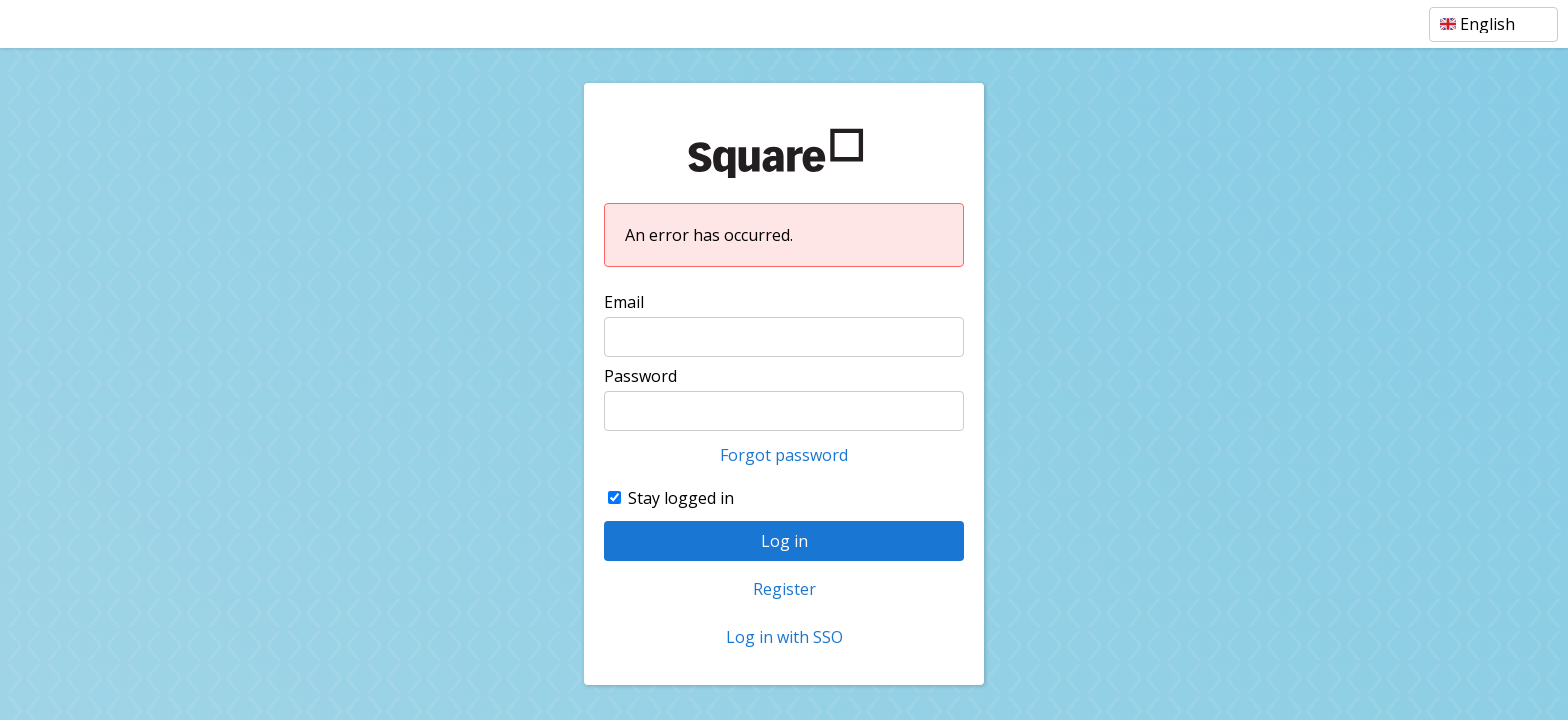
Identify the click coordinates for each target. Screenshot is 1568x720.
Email (624, 302)
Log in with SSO (784, 637)
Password (640, 376)
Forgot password (784, 455)
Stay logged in (681, 498)
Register (784, 589)
